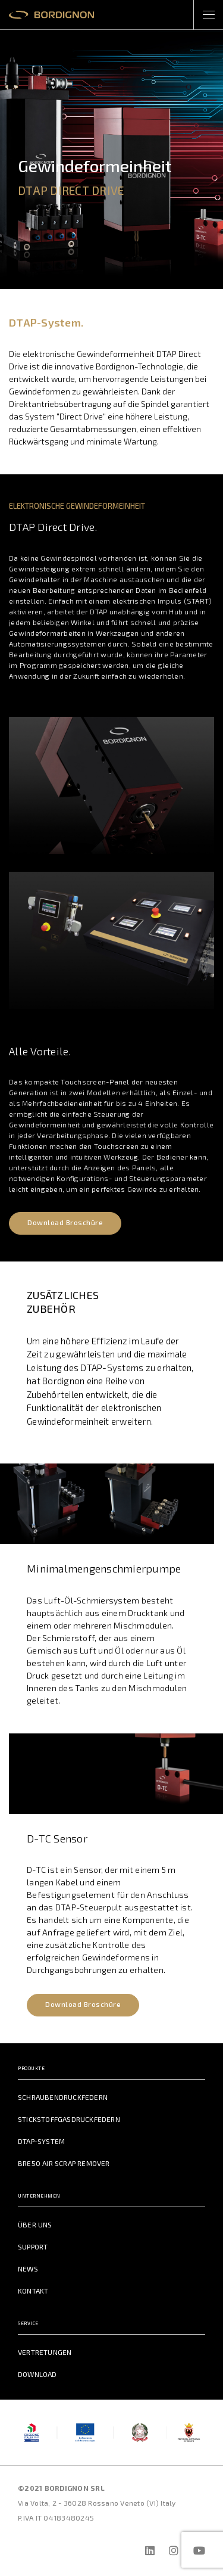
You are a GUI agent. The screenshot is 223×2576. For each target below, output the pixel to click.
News (28, 2268)
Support (33, 2246)
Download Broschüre (65, 1222)
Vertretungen (44, 2352)
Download (37, 2374)
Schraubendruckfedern (63, 2097)
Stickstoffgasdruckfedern (69, 2119)
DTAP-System (41, 2141)
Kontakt (33, 2290)
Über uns (35, 2224)
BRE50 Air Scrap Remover (64, 2163)
